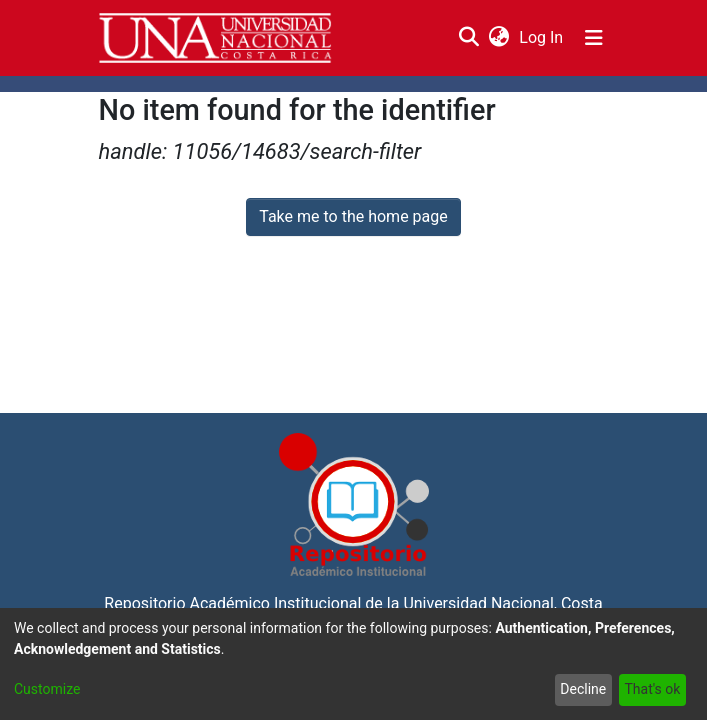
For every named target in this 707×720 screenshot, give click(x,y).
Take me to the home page (353, 216)
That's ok (652, 689)
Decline (583, 689)
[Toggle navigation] (594, 38)
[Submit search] (469, 38)
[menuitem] (499, 38)
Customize (47, 689)
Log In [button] (542, 37)
